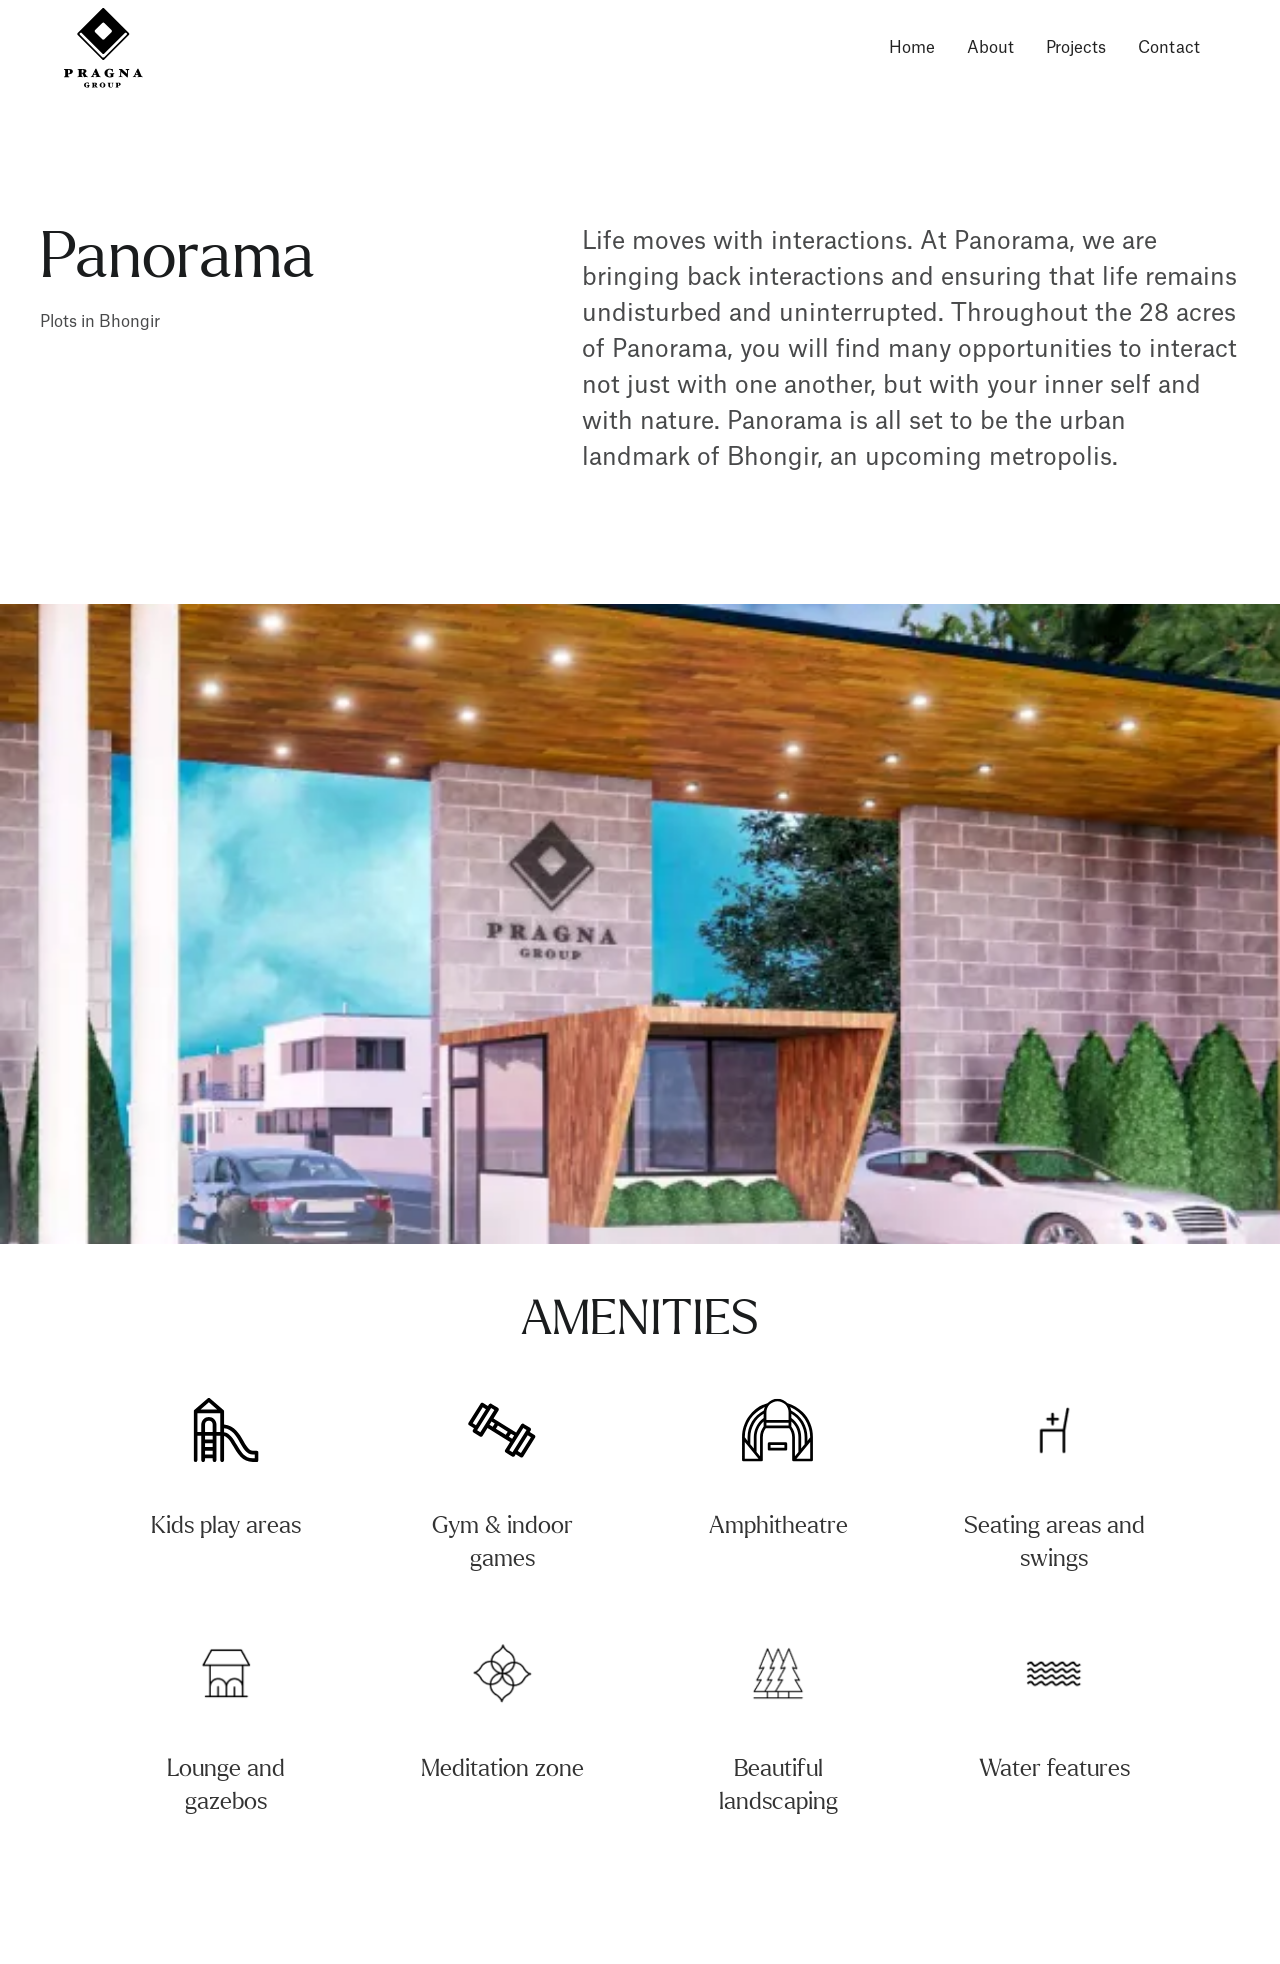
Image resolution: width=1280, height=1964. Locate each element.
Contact (1169, 48)
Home (912, 48)
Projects (1076, 48)
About (990, 48)
